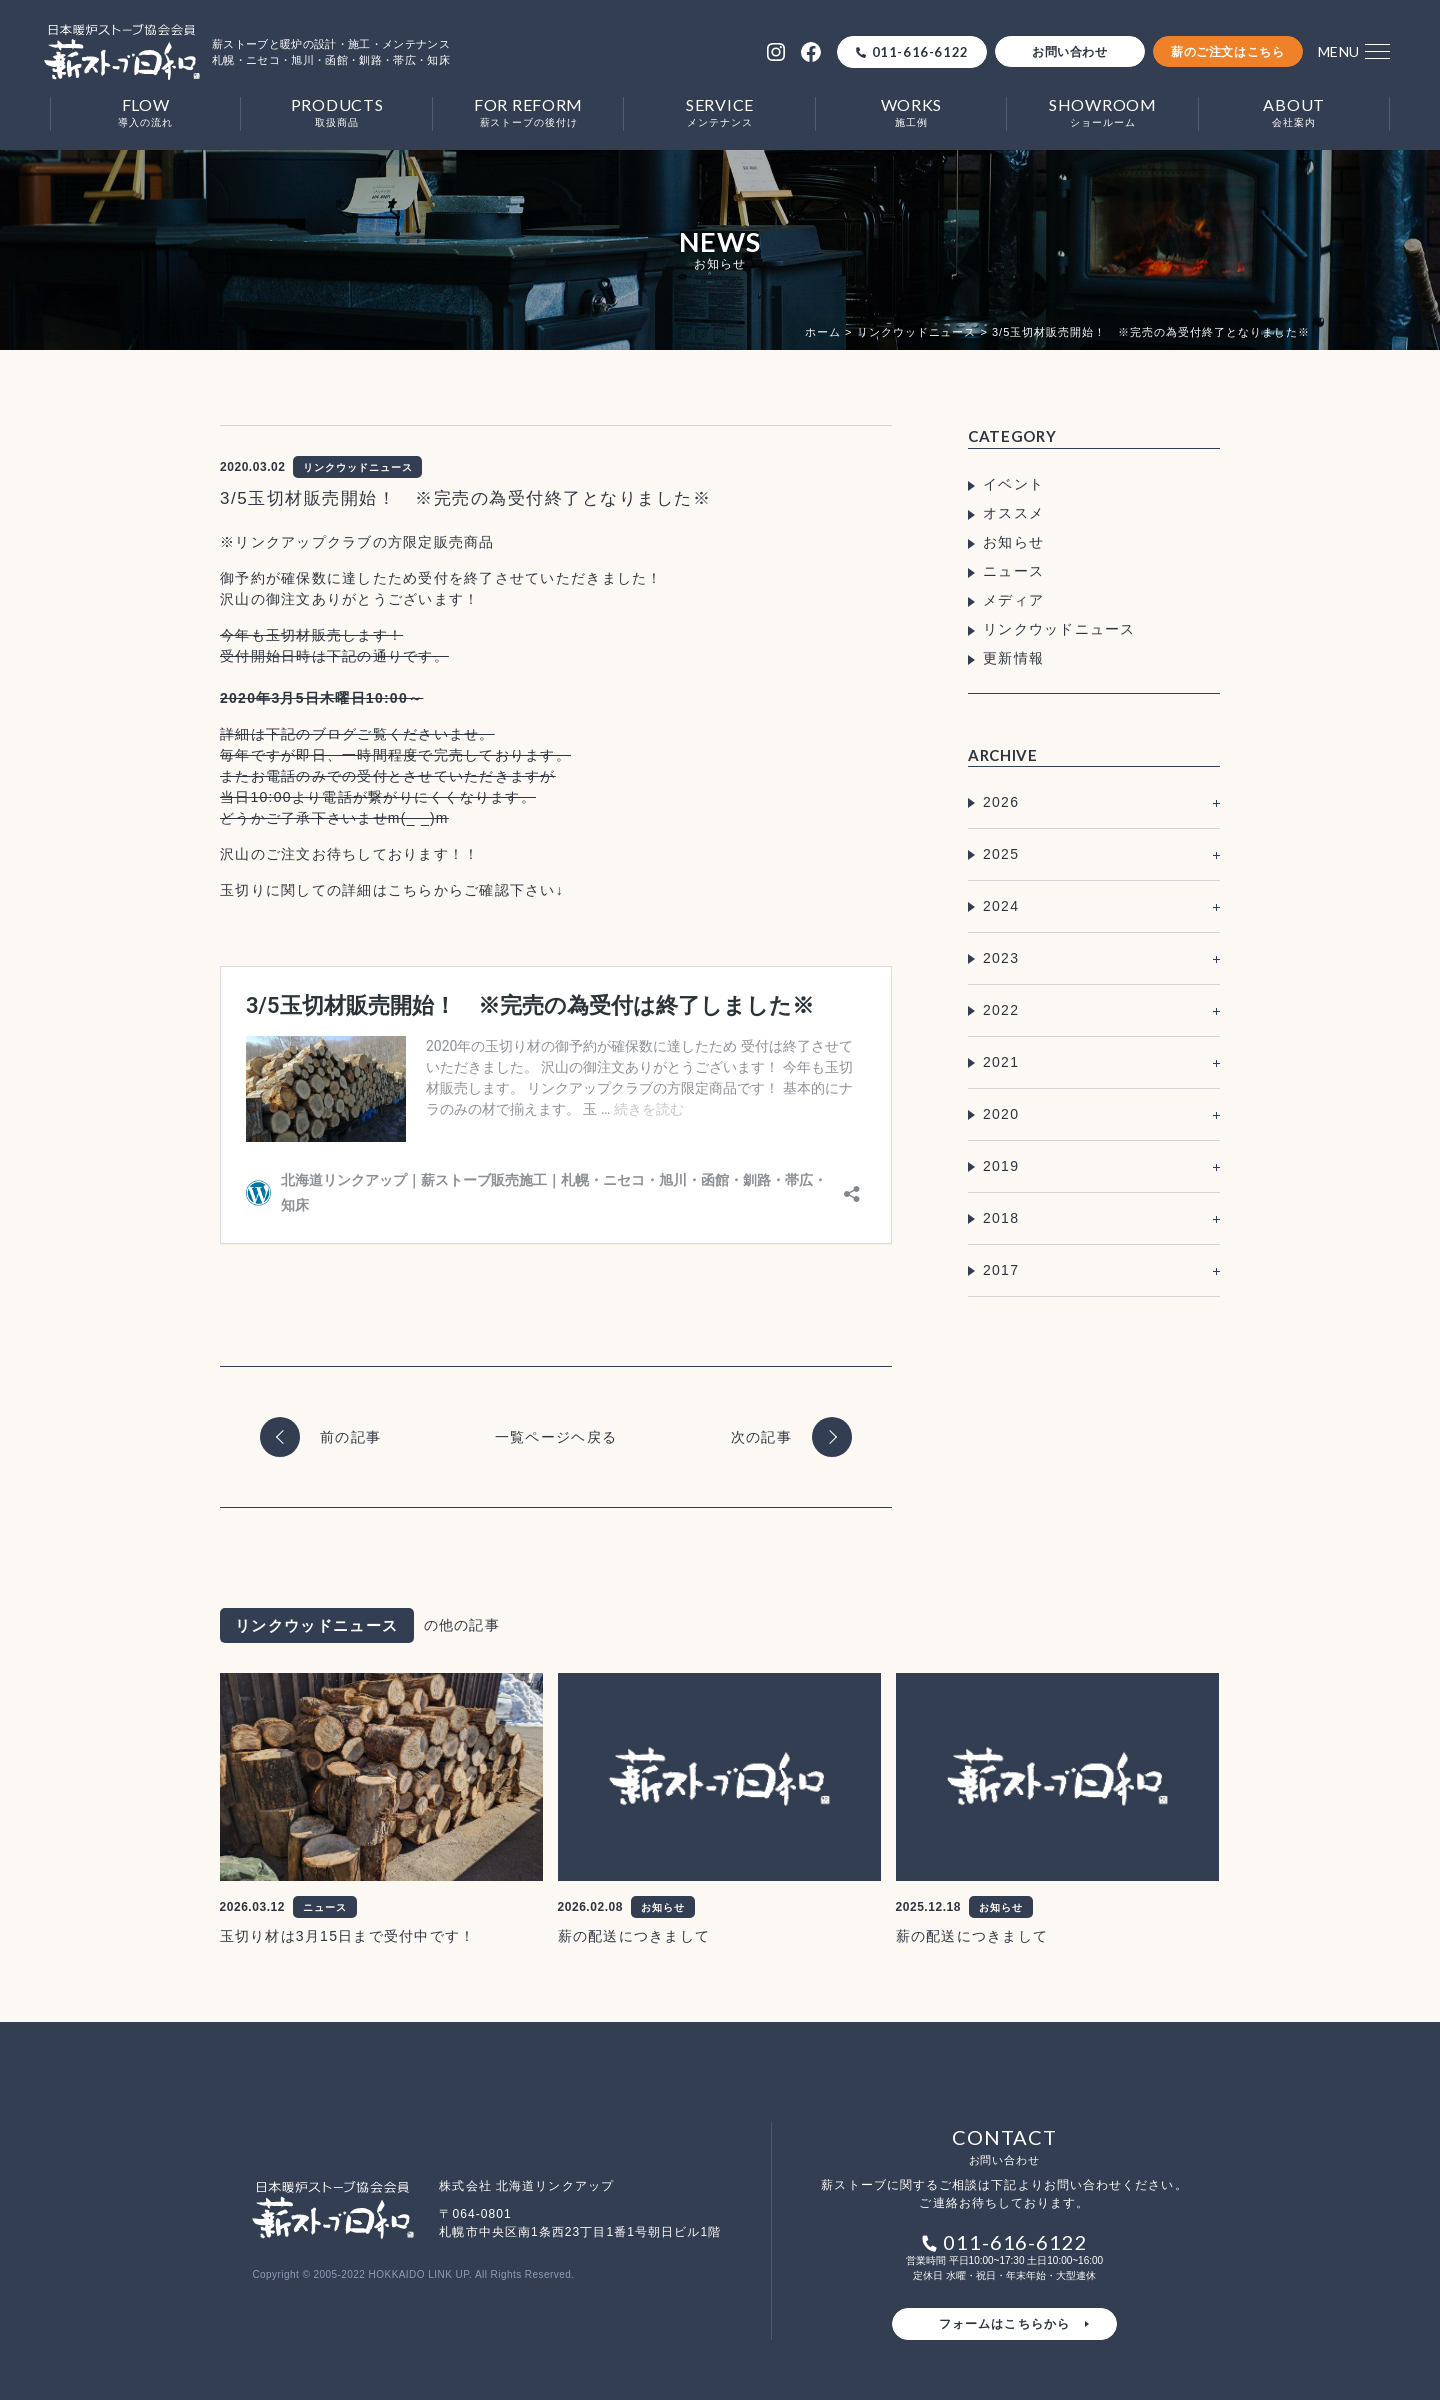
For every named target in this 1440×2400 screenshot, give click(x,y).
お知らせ (1013, 542)
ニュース (1013, 571)
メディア (1013, 600)
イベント (1013, 484)
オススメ (1013, 513)
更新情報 (1013, 658)
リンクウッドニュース (1059, 629)
